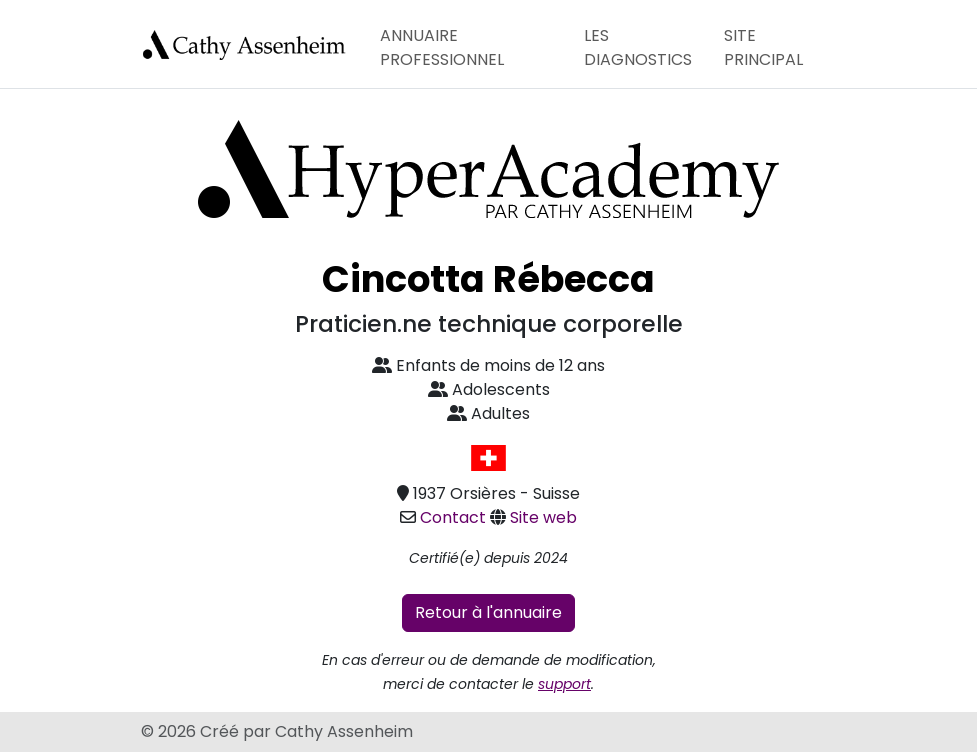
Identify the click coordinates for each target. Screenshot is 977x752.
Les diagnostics (638, 47)
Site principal (763, 47)
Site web (543, 517)
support (564, 684)
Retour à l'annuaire (488, 612)
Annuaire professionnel (442, 47)
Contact (453, 517)
